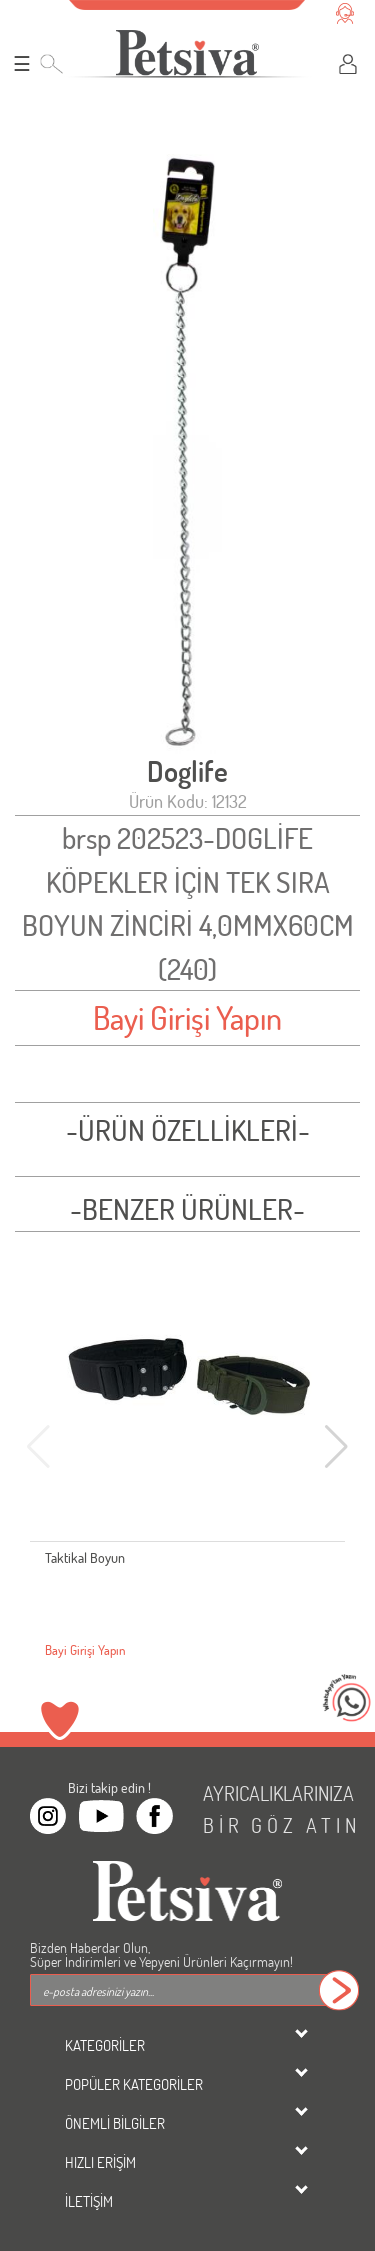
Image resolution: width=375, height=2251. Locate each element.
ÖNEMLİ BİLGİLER (115, 2123)
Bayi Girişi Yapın (187, 1017)
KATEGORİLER (105, 2045)
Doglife (187, 771)
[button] (336, 1447)
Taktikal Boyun (85, 1557)
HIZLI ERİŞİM (100, 2162)
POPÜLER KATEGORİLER (134, 2084)
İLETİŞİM (89, 2201)
